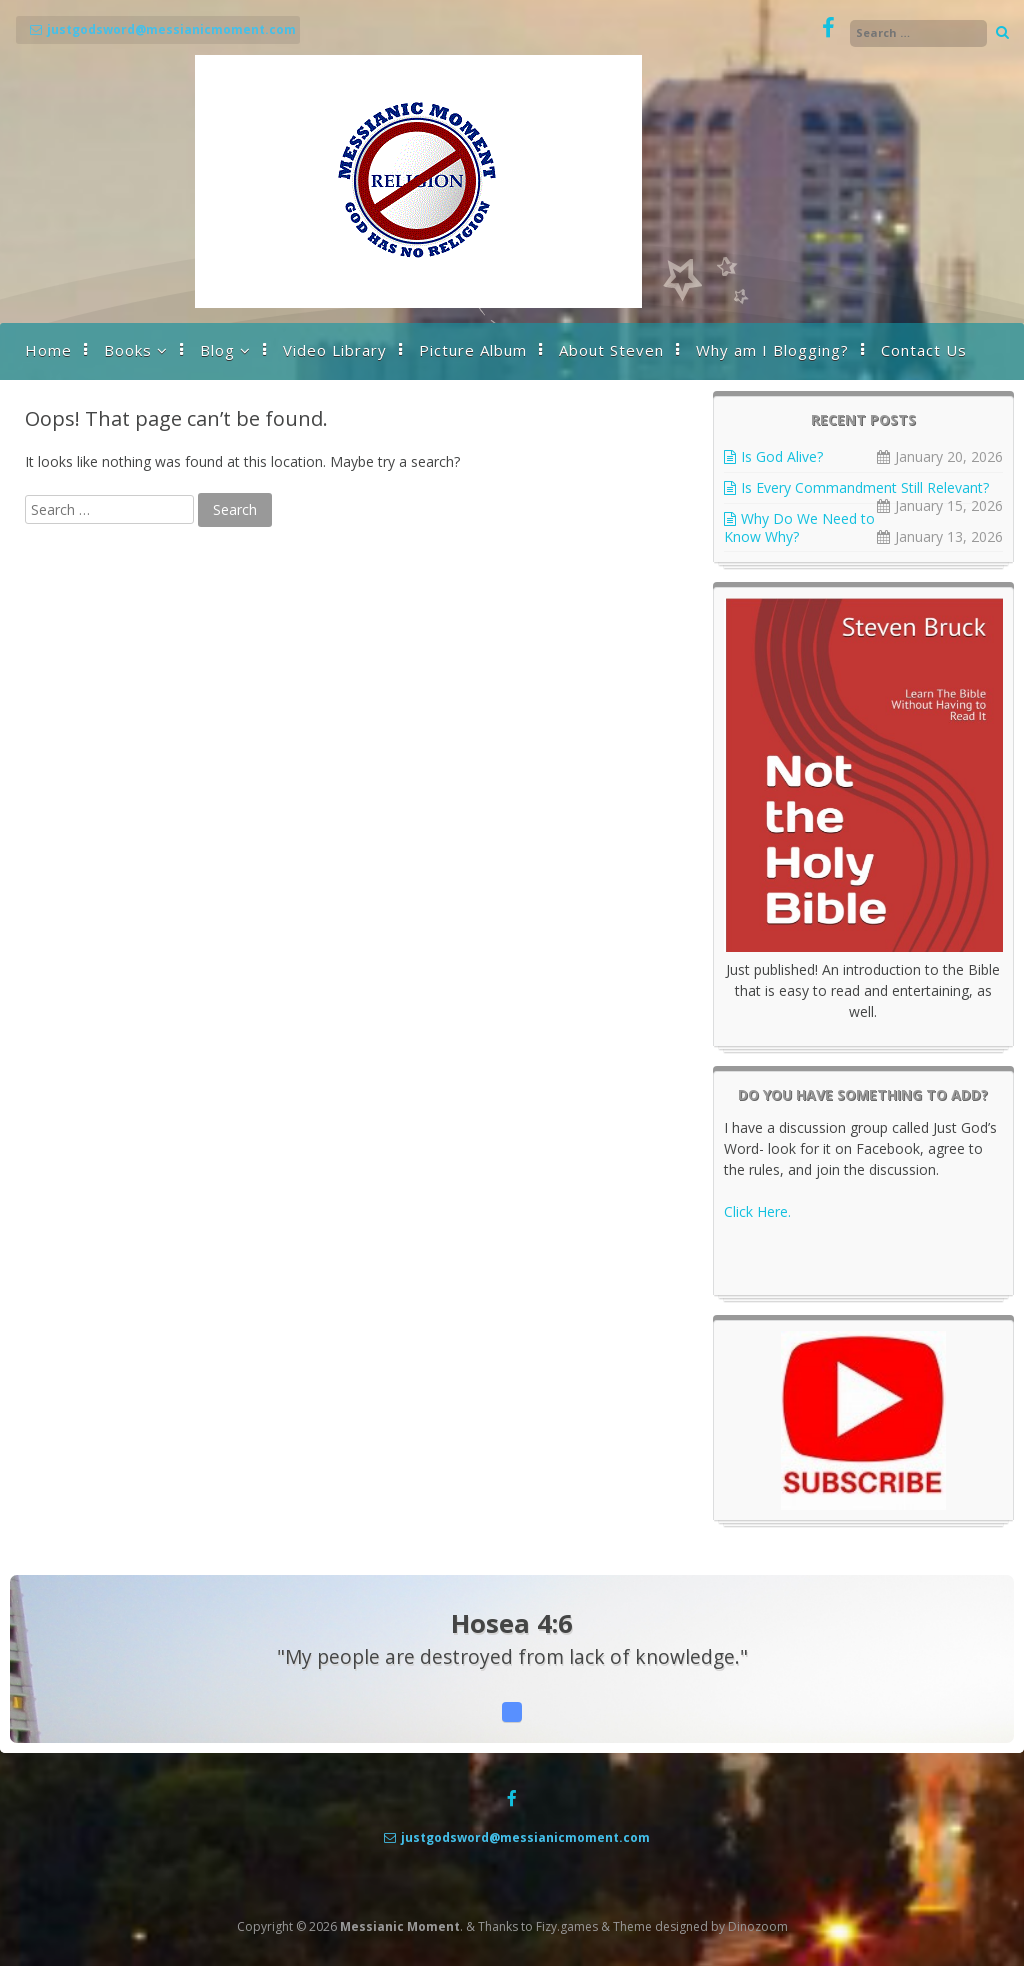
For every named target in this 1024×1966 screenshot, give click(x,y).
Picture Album (473, 350)
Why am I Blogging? (772, 350)
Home (48, 350)
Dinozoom (758, 1926)
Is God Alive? (782, 456)
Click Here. (757, 1211)
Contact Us (924, 350)
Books (128, 350)
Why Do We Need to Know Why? (799, 527)
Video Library (335, 350)
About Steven (611, 350)
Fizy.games (567, 1926)
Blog (217, 350)
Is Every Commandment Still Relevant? (865, 487)
